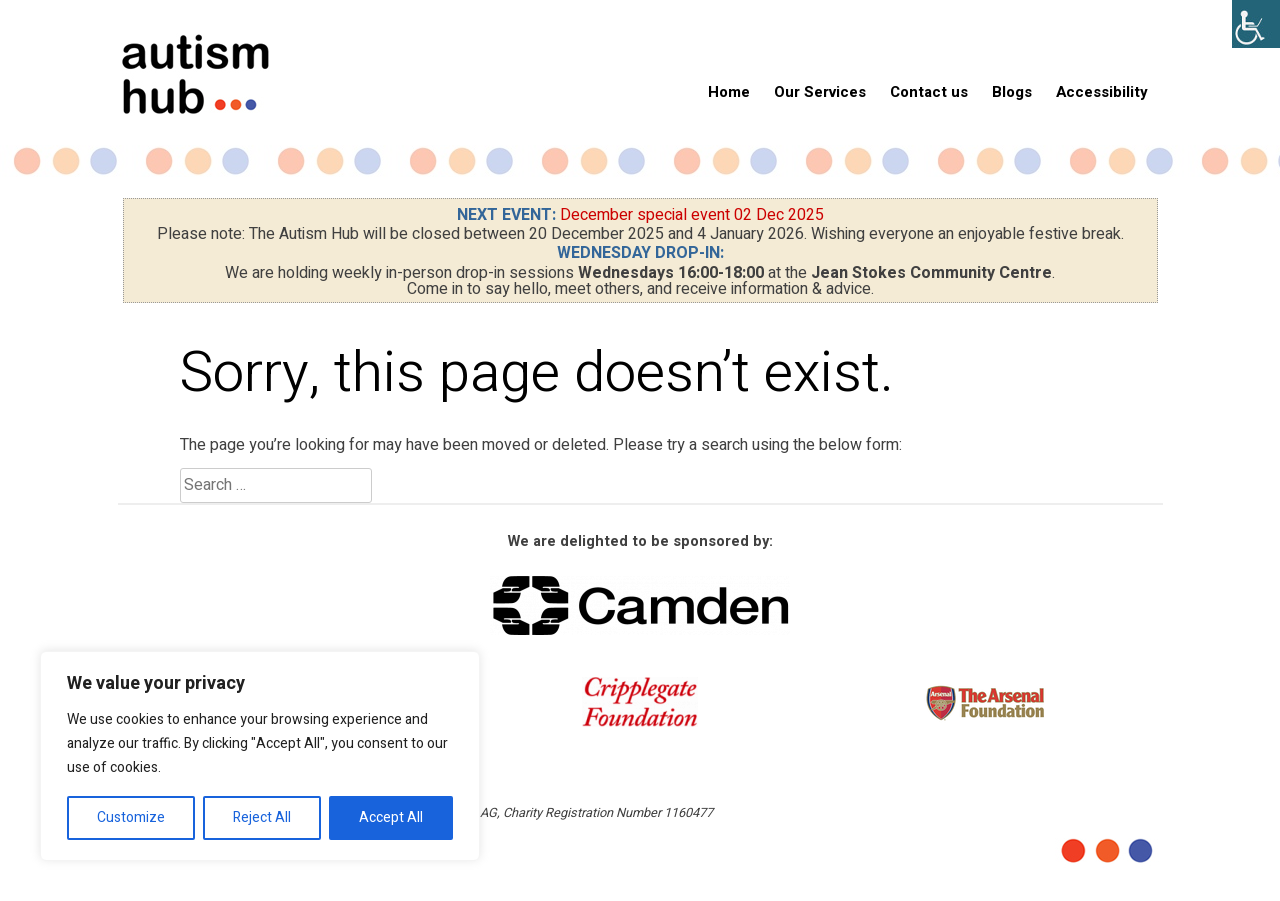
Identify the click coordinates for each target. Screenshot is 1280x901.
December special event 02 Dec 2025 (692, 215)
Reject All (262, 817)
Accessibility (1102, 92)
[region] (260, 756)
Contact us (929, 92)
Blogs (1012, 92)
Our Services (820, 92)
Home (729, 92)
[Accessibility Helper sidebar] (1256, 24)
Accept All (391, 817)
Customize (131, 817)
